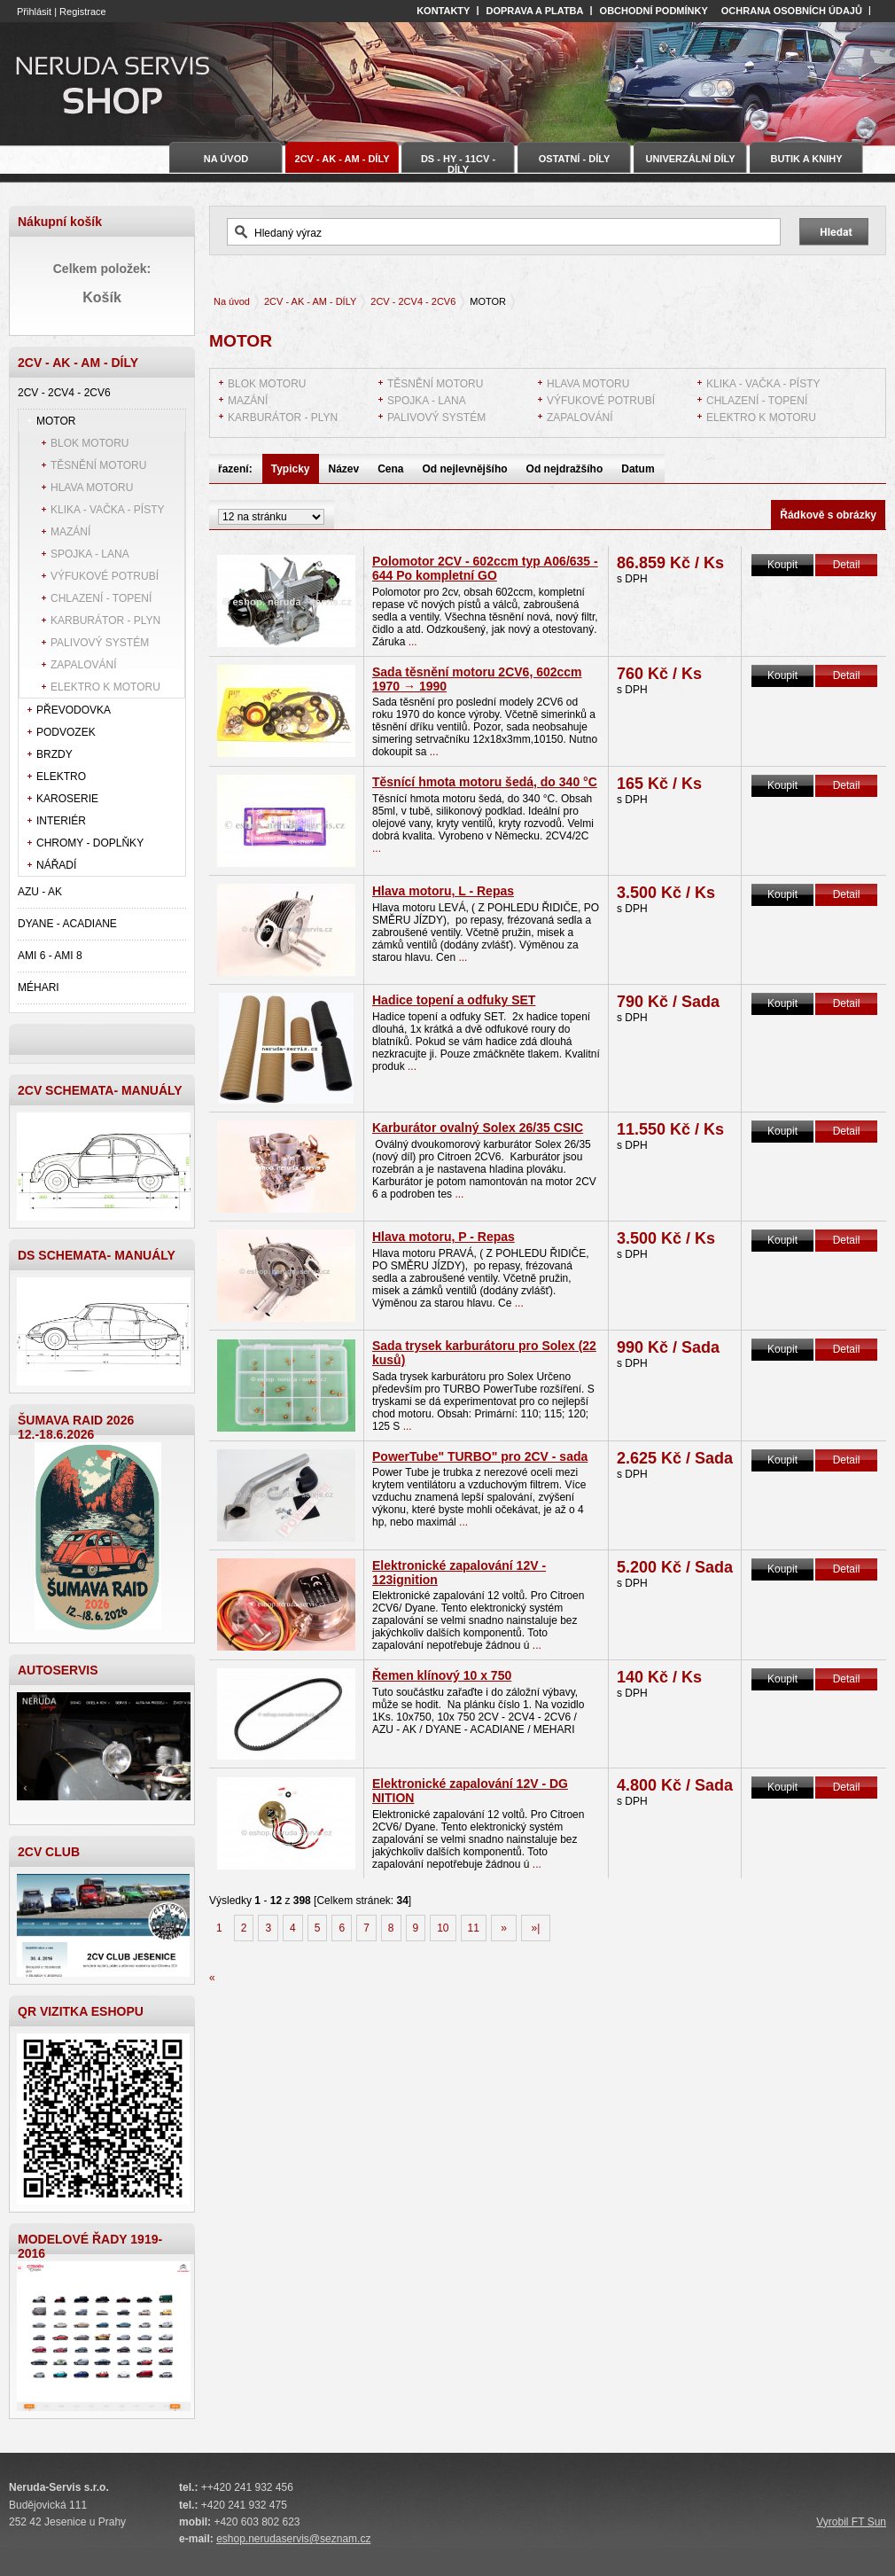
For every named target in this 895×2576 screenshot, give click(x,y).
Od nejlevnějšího (465, 469)
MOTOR (55, 421)
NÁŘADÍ (56, 865)
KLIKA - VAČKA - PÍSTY (108, 509)
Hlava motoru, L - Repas (443, 891)
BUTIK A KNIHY (806, 158)
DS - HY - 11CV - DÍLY (458, 163)
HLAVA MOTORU (92, 487)
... (413, 642)
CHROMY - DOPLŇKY (90, 843)
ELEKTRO (61, 776)
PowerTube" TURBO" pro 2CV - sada (480, 1456)
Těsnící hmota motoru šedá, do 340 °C (484, 782)
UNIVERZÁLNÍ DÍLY (690, 158)
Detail (846, 564)
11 (473, 1928)
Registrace (82, 11)
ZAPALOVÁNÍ (83, 665)
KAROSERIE (67, 798)
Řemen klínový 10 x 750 (441, 1675)
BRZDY (54, 754)
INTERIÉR (61, 821)
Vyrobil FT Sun (851, 2522)
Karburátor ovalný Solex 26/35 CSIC (477, 1127)
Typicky (290, 469)
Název (344, 469)
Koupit (782, 564)
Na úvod (232, 301)
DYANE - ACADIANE (67, 923)
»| (535, 1928)
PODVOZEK (66, 732)
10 (442, 1928)
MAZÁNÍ (70, 532)
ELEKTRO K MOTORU (105, 687)
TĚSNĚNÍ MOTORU (98, 465)
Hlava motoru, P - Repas (443, 1236)
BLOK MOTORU (89, 443)
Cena (390, 469)
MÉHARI (38, 987)
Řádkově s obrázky (828, 515)
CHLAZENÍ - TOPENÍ (101, 598)
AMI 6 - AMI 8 (50, 955)
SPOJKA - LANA (90, 554)
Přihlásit (34, 11)
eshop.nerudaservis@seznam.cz (293, 2539)
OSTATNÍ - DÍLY (574, 158)
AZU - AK (40, 892)
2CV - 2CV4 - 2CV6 (64, 392)
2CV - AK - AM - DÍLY (310, 301)
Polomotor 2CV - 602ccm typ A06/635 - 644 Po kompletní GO (485, 568)
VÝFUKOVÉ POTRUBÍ (105, 576)
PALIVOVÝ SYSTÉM (100, 642)
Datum (637, 469)
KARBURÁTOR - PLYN (105, 620)
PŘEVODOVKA (73, 710)
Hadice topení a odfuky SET (453, 1000)
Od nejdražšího (564, 469)
